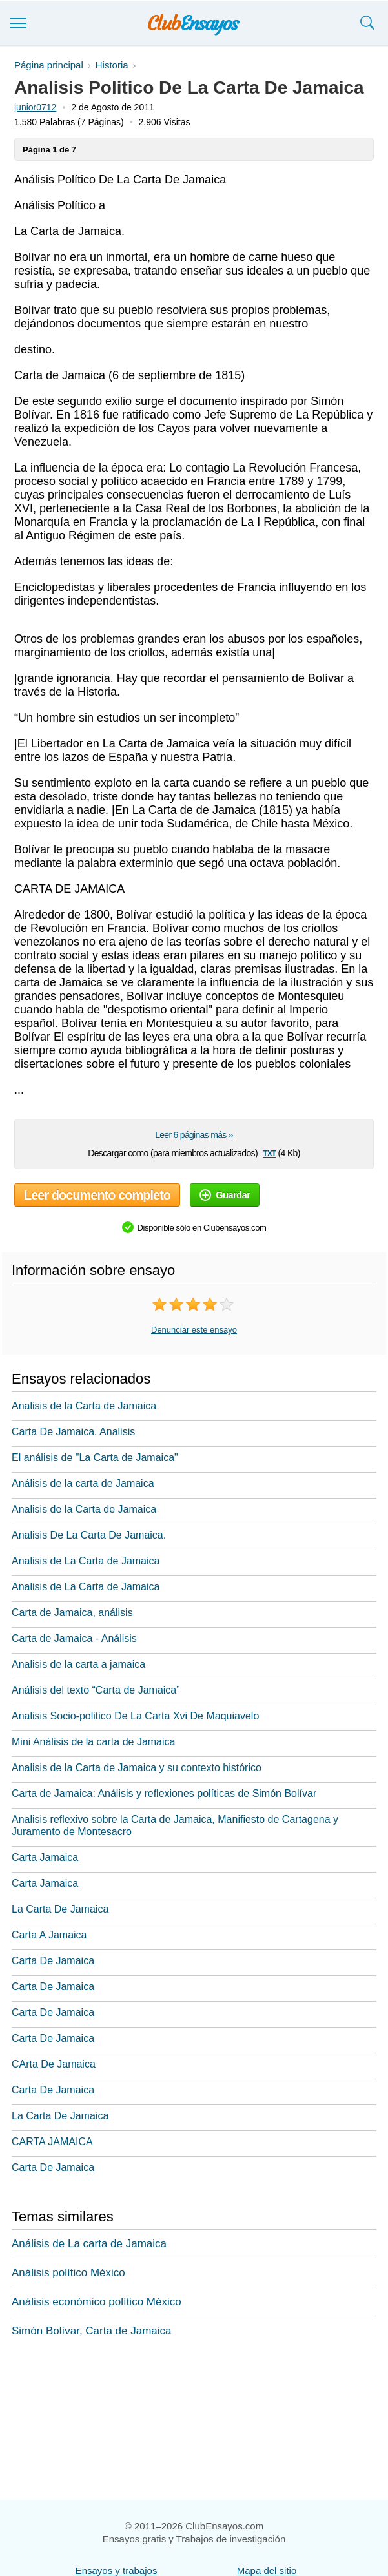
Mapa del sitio (267, 2570)
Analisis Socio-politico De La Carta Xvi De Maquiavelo (135, 1715)
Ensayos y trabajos (117, 2570)
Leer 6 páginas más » (194, 1135)
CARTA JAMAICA (52, 2141)
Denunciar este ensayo (194, 1330)
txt (269, 1153)
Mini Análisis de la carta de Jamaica (93, 1741)
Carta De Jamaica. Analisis (73, 1431)
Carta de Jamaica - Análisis (74, 1638)
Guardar (224, 1195)
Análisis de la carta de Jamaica (83, 1483)
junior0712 (35, 107)
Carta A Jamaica (49, 1934)
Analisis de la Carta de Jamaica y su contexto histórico (136, 1767)
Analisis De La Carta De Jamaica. (89, 1535)
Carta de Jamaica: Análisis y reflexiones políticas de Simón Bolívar (164, 1793)
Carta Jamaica (45, 1857)
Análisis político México (68, 2273)
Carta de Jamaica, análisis (72, 1612)
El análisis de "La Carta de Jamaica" (95, 1457)
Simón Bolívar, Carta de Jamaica (92, 2331)
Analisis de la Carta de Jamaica (84, 1405)
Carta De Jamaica (53, 1960)
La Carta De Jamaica (60, 1909)
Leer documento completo (97, 1195)
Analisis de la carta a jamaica (78, 1664)
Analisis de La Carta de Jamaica (85, 1560)
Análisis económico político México (96, 2302)
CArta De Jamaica (54, 2064)
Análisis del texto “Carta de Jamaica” (96, 1690)
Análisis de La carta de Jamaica (89, 2244)
